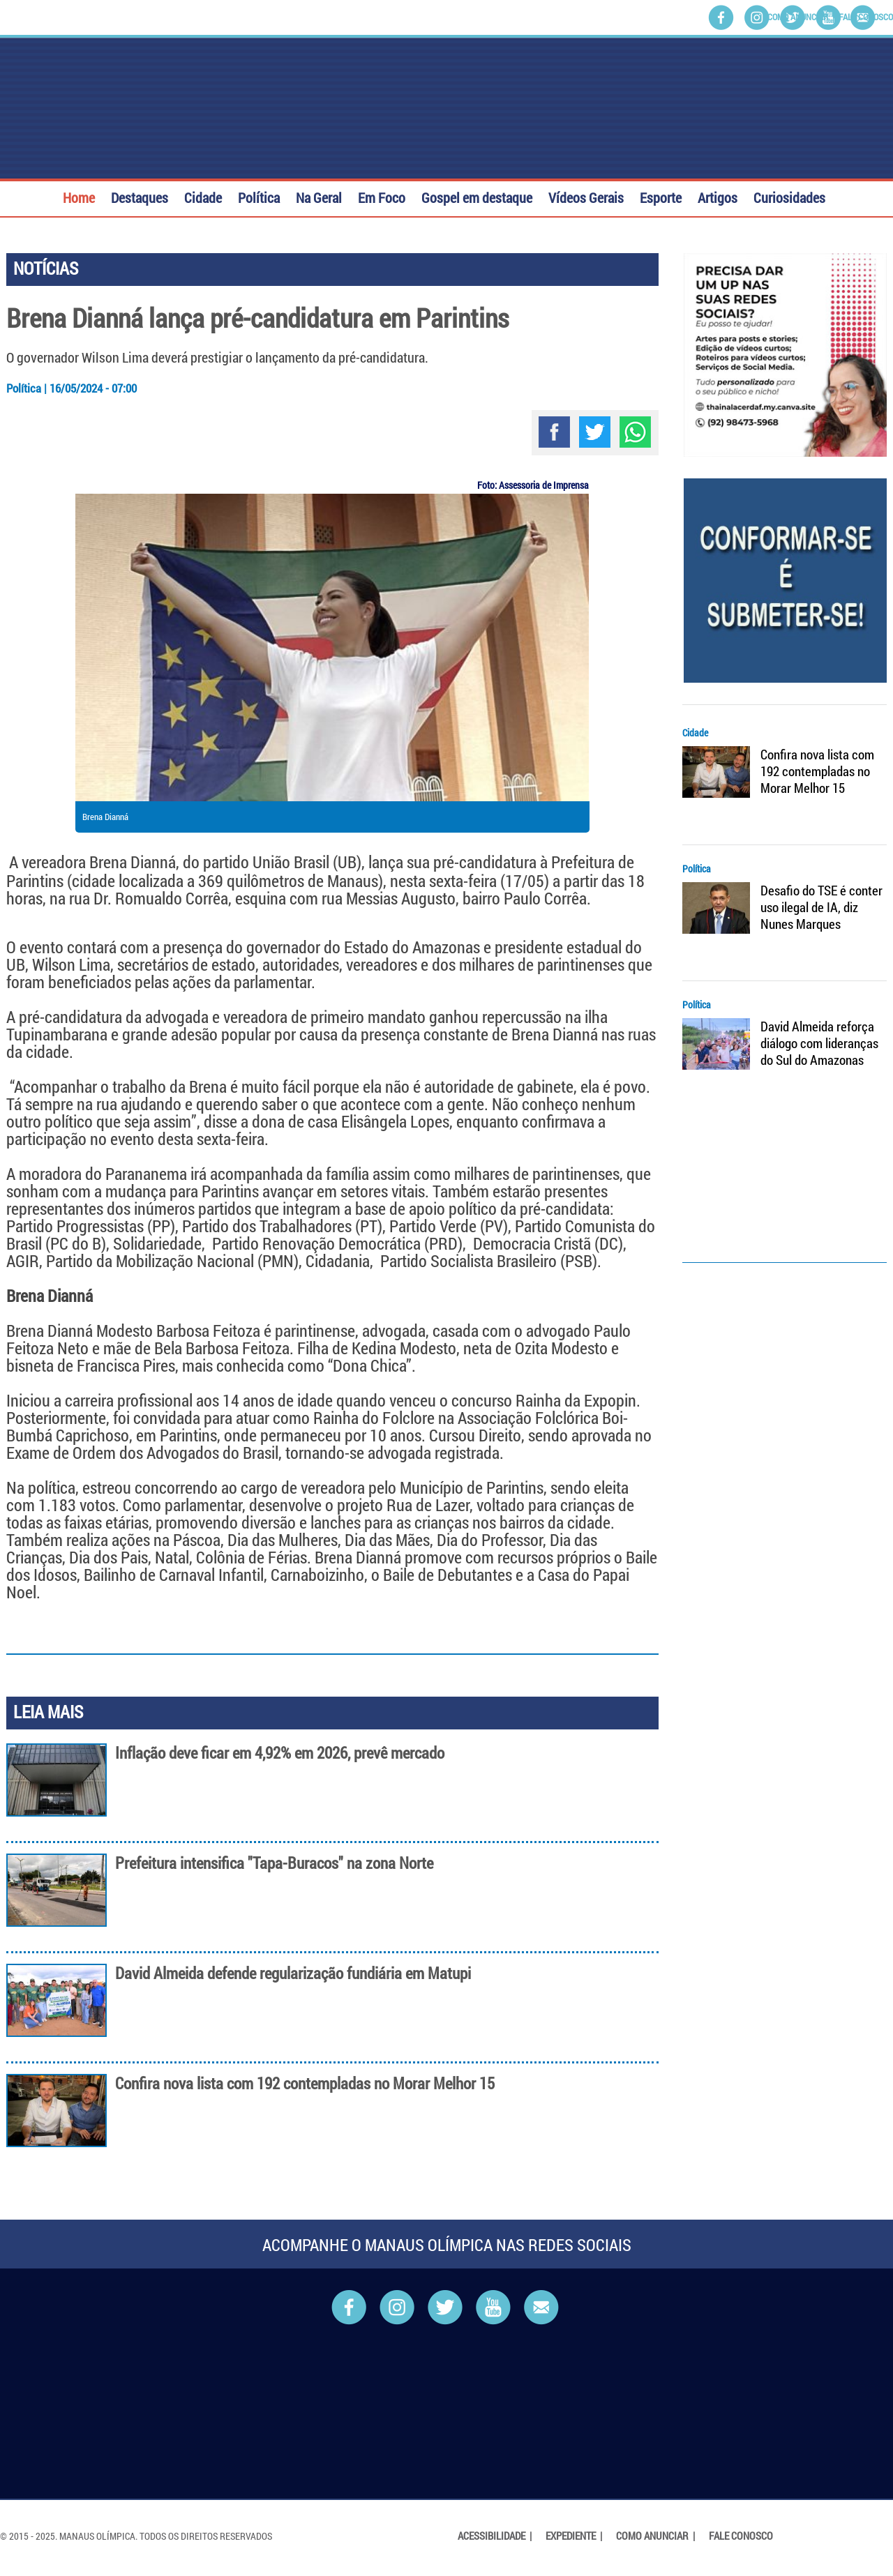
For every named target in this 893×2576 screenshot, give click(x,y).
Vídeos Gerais (586, 196)
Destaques (139, 196)
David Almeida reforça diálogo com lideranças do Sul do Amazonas (819, 1043)
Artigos (717, 196)
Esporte (661, 196)
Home (79, 196)
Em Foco (381, 196)
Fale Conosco (866, 16)
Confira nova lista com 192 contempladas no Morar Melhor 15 (305, 2083)
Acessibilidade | (496, 2536)
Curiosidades (789, 196)
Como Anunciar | (656, 2536)
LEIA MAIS (48, 1711)
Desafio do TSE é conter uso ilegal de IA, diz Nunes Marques (821, 907)
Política (259, 196)
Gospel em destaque (476, 196)
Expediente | (575, 2536)
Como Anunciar (797, 16)
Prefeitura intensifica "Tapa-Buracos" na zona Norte (274, 1863)
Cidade (203, 196)
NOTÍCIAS (45, 268)
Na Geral (319, 196)
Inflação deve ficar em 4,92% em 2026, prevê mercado (279, 1752)
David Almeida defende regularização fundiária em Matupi (293, 1973)
